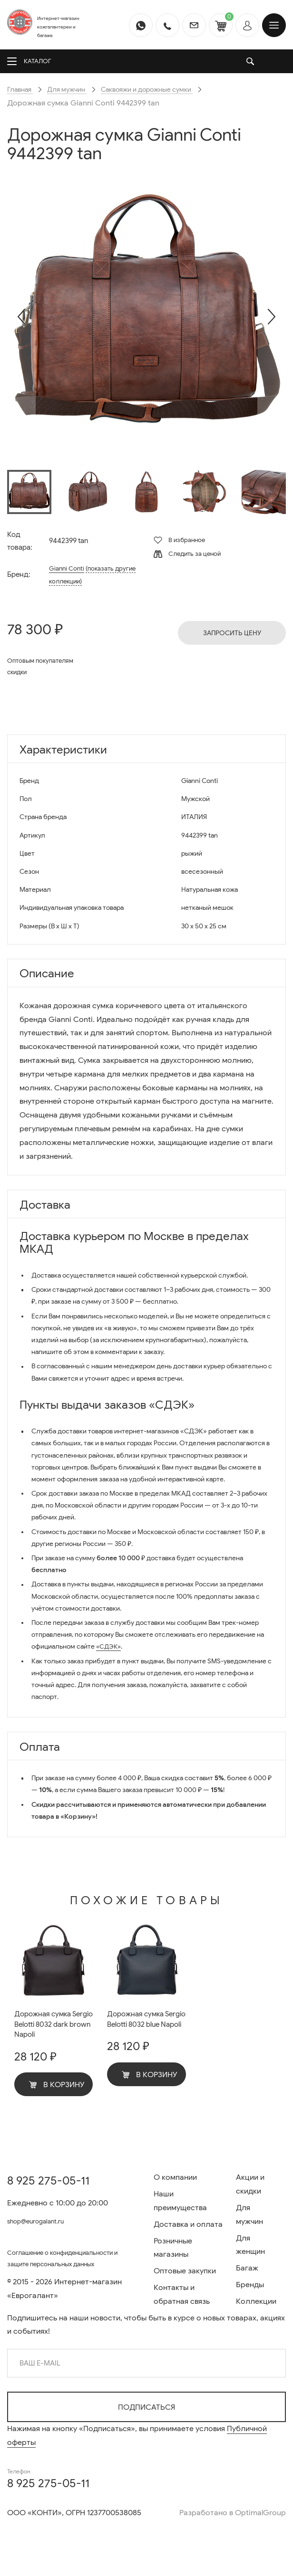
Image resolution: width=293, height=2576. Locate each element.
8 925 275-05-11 (48, 2171)
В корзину (57, 2088)
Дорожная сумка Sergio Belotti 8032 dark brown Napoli (47, 2026)
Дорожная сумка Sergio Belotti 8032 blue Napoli (140, 2026)
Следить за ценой (187, 554)
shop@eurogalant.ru (42, 2211)
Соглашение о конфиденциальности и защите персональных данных (64, 2258)
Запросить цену (232, 633)
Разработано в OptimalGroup (232, 2513)
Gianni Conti (67, 568)
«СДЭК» (109, 1646)
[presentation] (21, 316)
